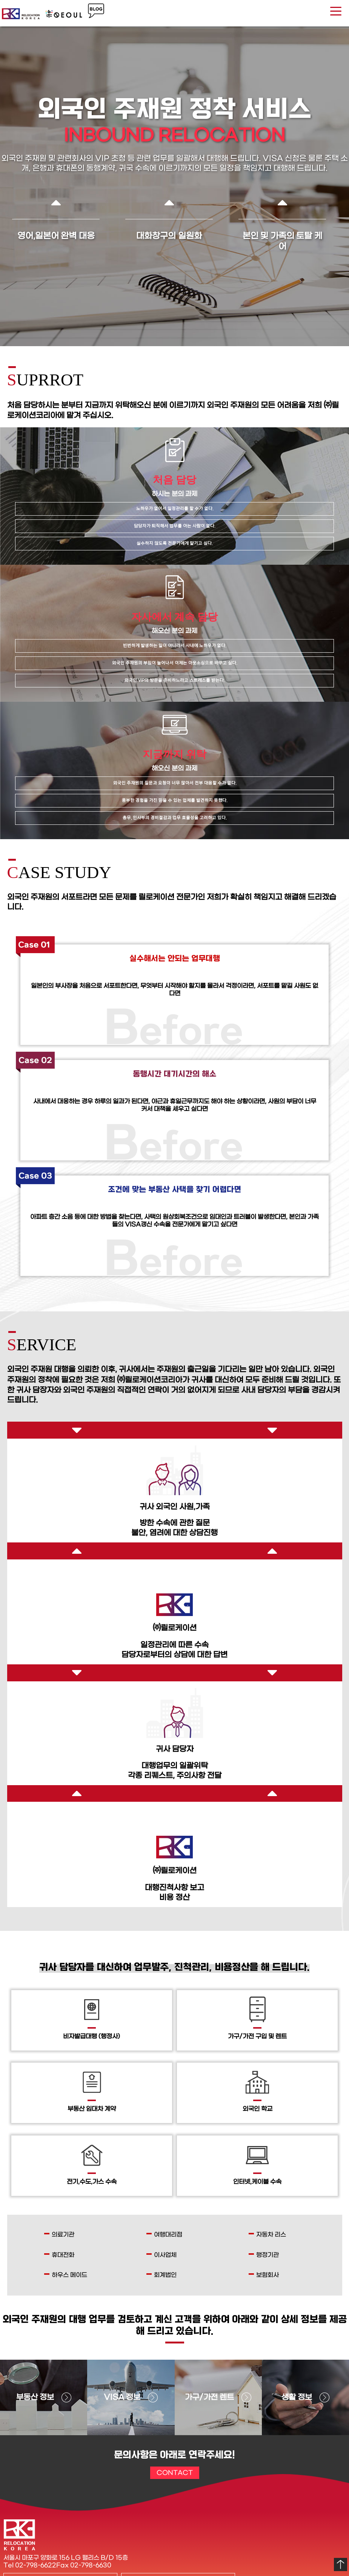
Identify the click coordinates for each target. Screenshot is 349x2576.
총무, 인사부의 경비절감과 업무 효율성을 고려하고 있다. (174, 817)
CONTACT (175, 2472)
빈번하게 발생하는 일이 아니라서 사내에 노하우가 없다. (174, 645)
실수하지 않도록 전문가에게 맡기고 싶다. (174, 543)
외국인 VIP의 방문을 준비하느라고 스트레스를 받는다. (174, 680)
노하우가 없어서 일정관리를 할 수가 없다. (174, 508)
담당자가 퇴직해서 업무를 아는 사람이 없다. (174, 526)
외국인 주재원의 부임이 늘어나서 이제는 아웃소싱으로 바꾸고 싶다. (174, 663)
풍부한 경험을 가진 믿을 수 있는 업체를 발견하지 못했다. (174, 800)
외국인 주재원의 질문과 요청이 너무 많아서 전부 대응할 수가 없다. (174, 783)
